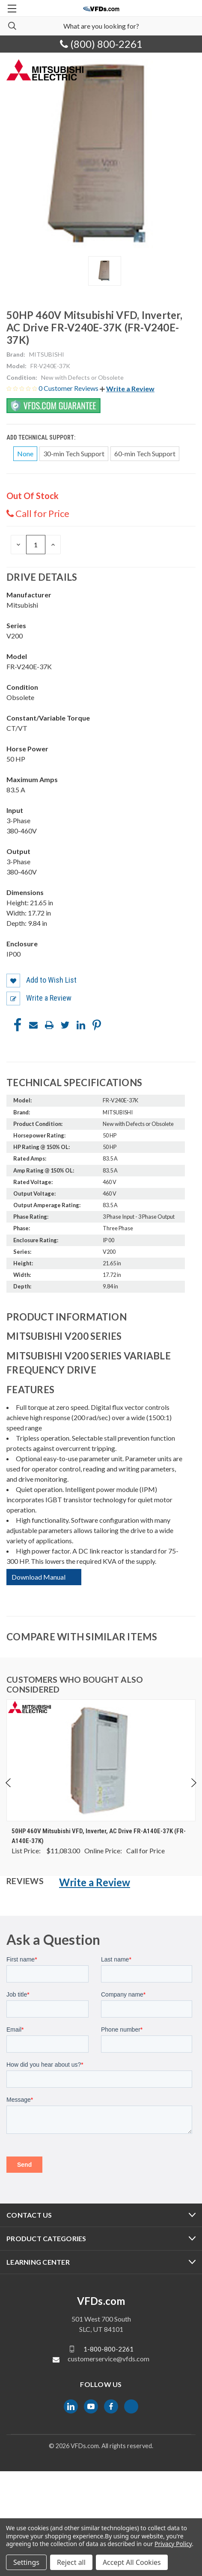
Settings (26, 2562)
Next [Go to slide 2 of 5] (193, 1782)
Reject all (71, 2562)
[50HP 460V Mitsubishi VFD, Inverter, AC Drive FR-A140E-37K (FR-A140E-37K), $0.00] (101, 1760)
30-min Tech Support (73, 453)
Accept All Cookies (132, 2562)
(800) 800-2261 (101, 44)
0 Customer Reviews (69, 388)
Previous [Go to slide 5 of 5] (8, 1782)
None (25, 453)
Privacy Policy (173, 2544)
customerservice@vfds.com (108, 2358)
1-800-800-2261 (108, 2349)
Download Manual (38, 1577)
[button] (127, 388)
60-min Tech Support (144, 453)
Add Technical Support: (41, 437)
